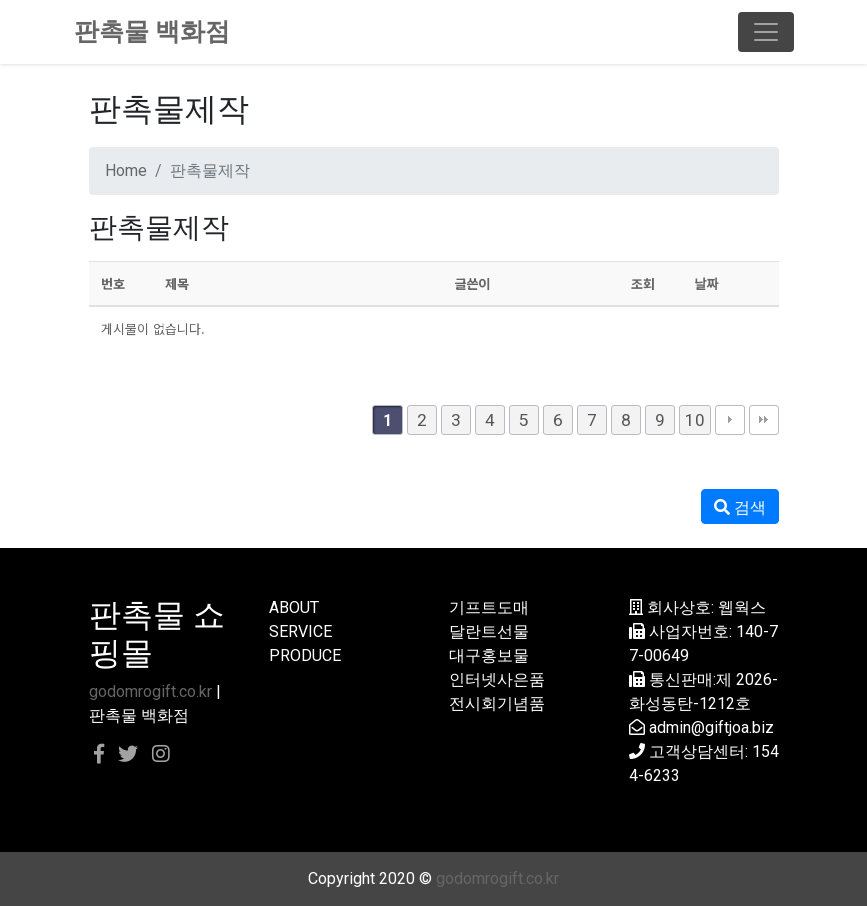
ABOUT (294, 607)
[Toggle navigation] (766, 32)
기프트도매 (489, 607)
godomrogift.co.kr (150, 691)
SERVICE (300, 631)
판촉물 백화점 (152, 31)
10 (695, 420)
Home (126, 170)
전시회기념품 (497, 703)
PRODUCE (305, 655)
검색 (740, 507)
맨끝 (764, 420)
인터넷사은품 (497, 679)
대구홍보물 (489, 655)
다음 (730, 420)
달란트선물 (489, 631)
